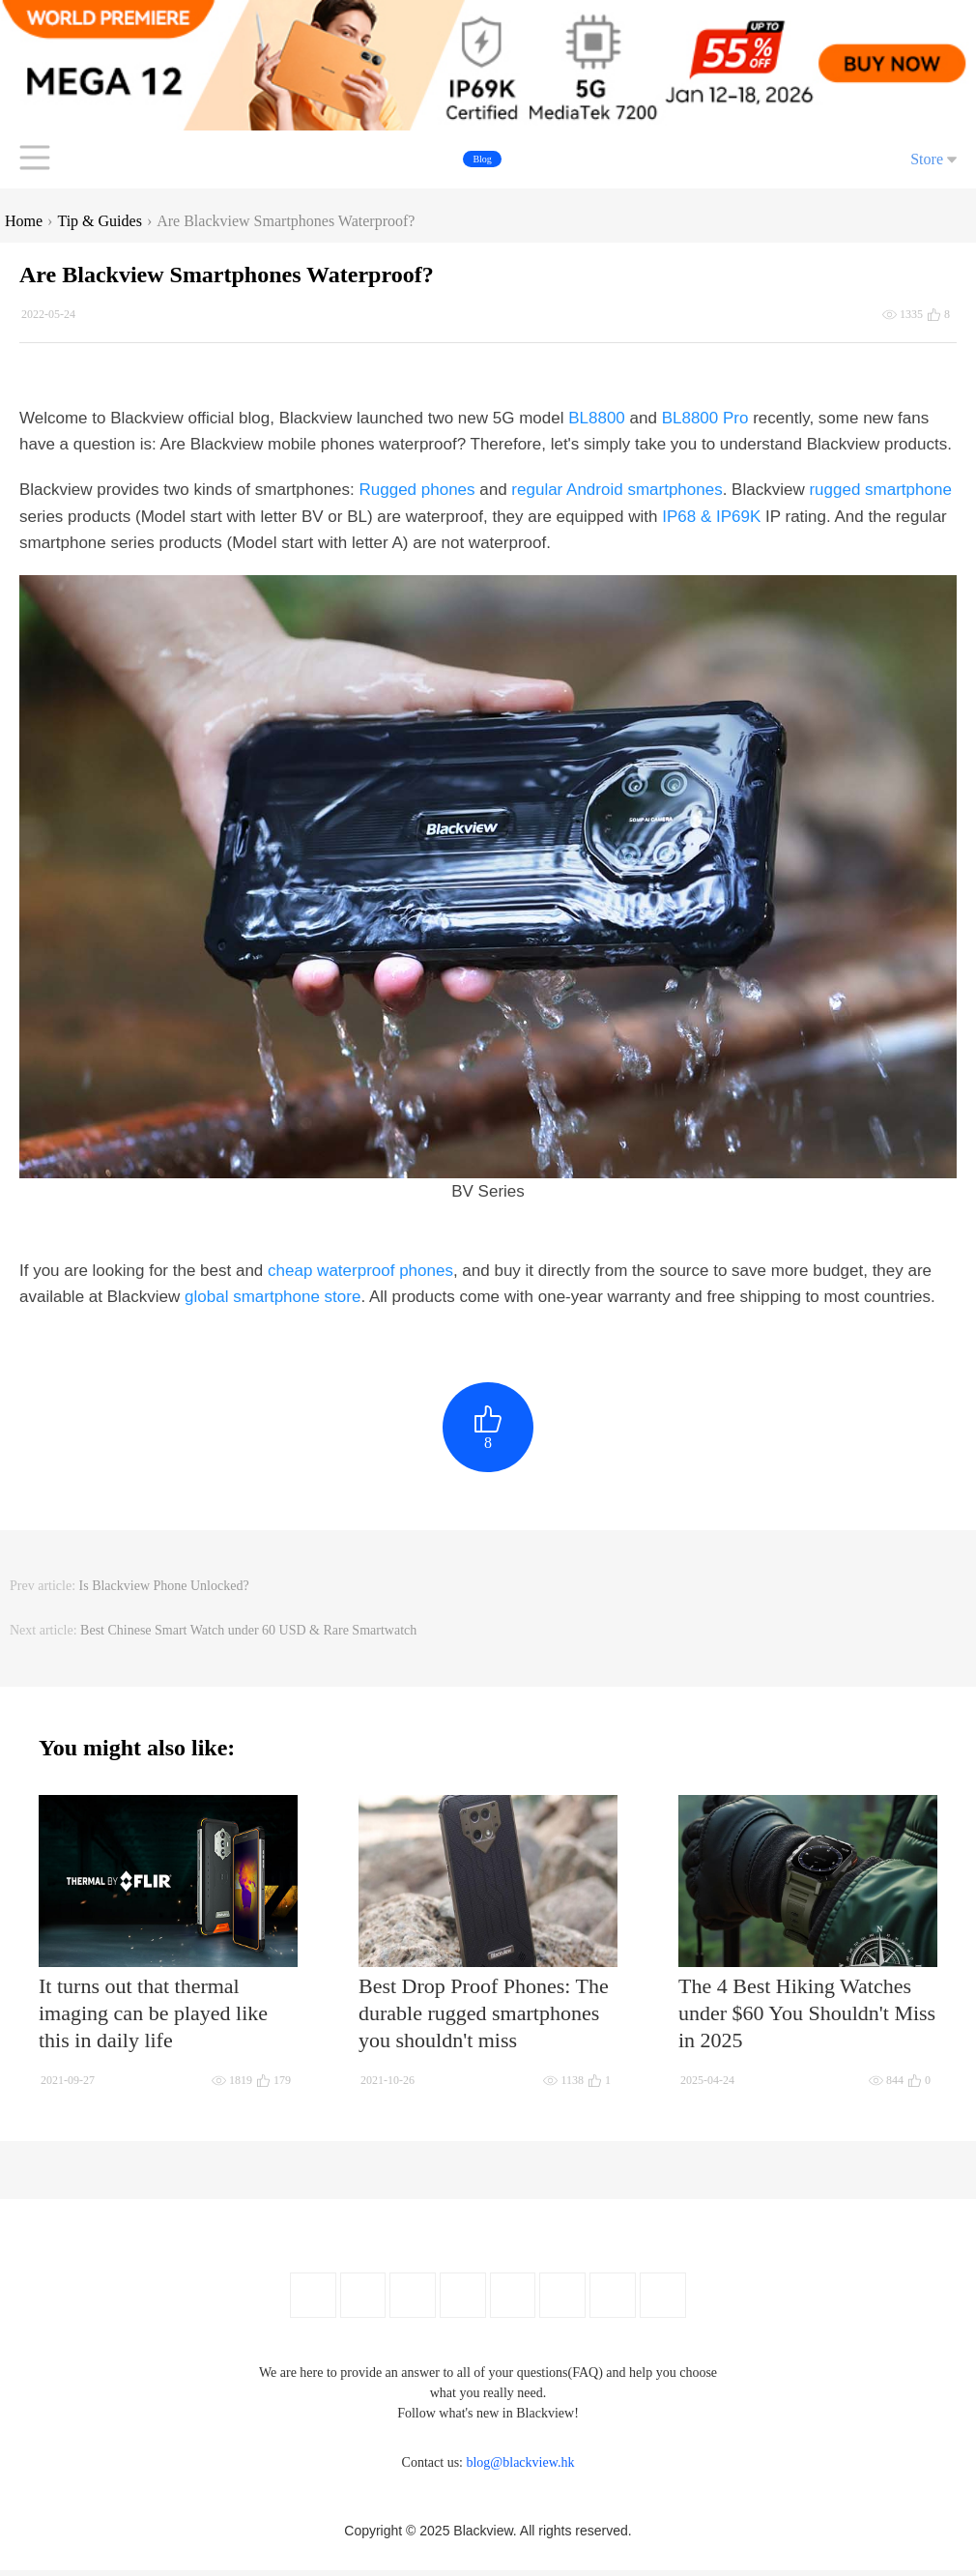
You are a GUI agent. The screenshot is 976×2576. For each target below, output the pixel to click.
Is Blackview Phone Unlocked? (164, 1591)
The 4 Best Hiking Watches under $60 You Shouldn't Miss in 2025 (806, 2019)
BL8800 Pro (705, 418)
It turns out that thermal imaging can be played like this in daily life (153, 2019)
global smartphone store (272, 1297)
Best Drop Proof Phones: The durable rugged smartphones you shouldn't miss (484, 2019)
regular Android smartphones (616, 489)
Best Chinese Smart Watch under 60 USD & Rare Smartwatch (248, 1636)
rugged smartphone (880, 489)
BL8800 (596, 418)
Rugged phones (417, 489)
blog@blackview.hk (520, 2468)
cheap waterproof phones (360, 1270)
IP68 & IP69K (711, 516)
